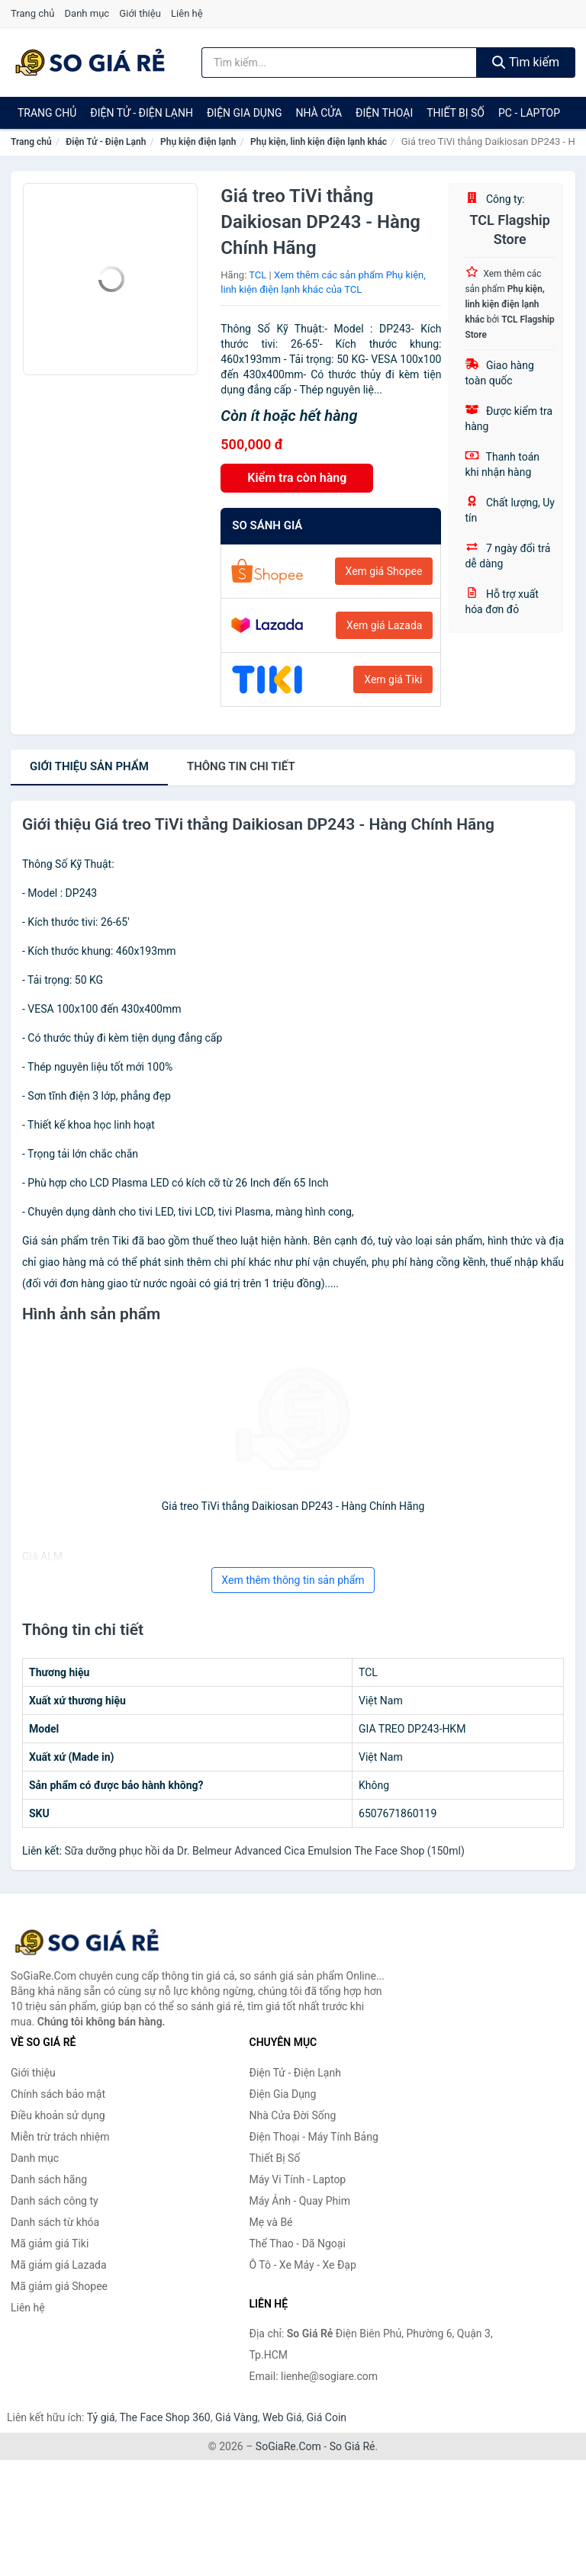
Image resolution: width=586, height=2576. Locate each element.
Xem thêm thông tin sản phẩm (292, 1580)
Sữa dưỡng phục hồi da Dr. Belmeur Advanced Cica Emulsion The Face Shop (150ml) (264, 1851)
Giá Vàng (236, 2417)
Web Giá (282, 2417)
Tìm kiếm (525, 62)
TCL (257, 275)
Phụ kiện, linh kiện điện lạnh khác (318, 142)
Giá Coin (326, 2417)
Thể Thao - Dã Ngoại (298, 2243)
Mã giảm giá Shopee (59, 2286)
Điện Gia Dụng (244, 113)
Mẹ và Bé (271, 2222)
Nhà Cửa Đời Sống (293, 2115)
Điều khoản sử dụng (58, 2115)
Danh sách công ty (54, 2201)
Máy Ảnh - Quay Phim (300, 2201)
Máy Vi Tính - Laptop (298, 2179)
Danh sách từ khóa (55, 2222)
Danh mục (87, 13)
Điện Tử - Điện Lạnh (141, 113)
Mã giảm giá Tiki (50, 2243)
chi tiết (241, 766)
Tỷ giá (101, 2417)
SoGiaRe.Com (288, 2446)
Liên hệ (187, 13)
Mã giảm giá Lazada (59, 2265)
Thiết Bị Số (456, 113)
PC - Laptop (529, 113)
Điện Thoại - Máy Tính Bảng (314, 2137)
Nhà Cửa (318, 113)
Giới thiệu (139, 13)
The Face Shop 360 (164, 2417)
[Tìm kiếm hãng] (339, 62)
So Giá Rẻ (352, 2446)
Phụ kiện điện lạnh (198, 142)
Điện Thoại (384, 113)
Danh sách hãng (49, 2179)
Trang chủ (32, 13)
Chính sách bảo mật (58, 2094)
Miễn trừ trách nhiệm (60, 2137)
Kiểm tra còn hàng (296, 478)
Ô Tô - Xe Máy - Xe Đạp (303, 2265)
